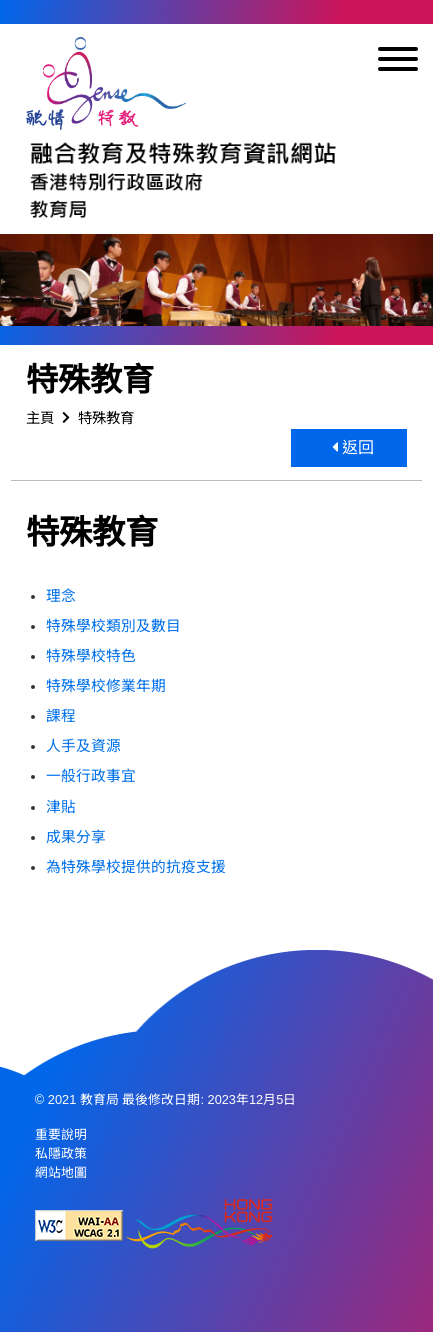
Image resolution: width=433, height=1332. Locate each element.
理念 (61, 596)
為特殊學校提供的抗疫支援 (136, 867)
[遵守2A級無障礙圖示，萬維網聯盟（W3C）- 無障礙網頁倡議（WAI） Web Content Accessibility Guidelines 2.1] (79, 1225)
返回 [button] (353, 447)
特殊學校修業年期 (106, 686)
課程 (61, 716)
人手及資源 (83, 746)
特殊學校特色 (91, 656)
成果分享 (76, 837)
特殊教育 (106, 418)
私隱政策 (61, 1153)
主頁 (40, 418)
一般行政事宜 (91, 776)
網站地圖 (61, 1172)
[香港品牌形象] (199, 1225)
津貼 (61, 807)
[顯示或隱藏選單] (398, 62)
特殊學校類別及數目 (113, 626)
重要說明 (61, 1134)
